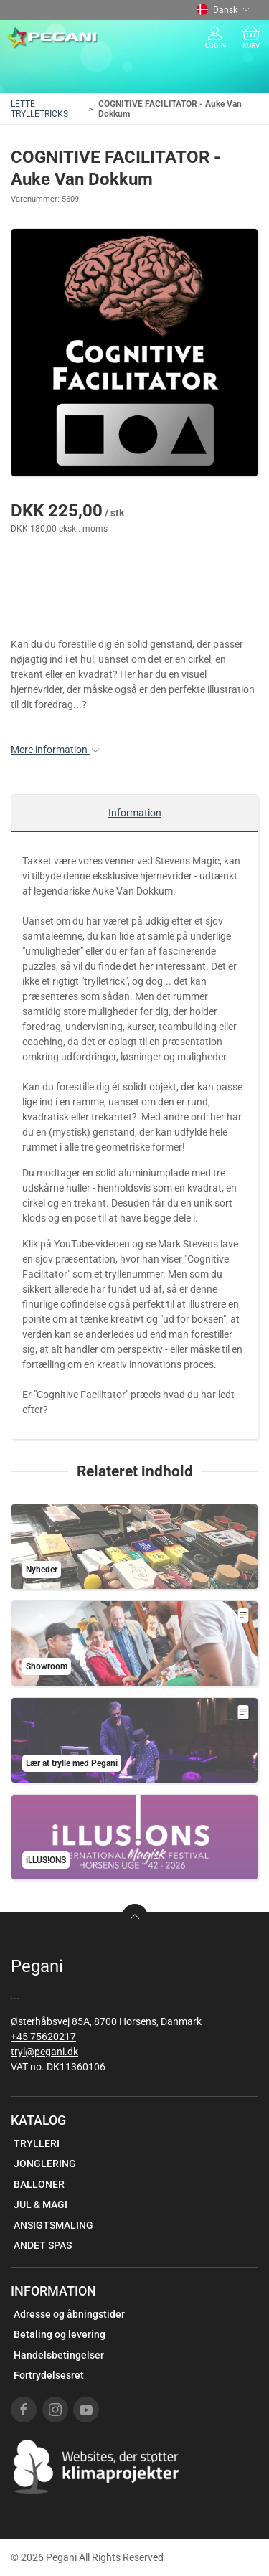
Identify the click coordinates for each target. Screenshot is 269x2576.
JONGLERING (45, 2163)
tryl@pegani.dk (44, 2051)
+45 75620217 (43, 2036)
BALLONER (39, 2184)
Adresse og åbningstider (69, 2314)
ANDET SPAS (43, 2245)
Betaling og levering (59, 2334)
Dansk (223, 10)
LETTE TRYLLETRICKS (39, 109)
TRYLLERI (37, 2143)
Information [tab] (134, 812)
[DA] (52, 38)
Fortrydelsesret (49, 2375)
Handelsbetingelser (59, 2355)
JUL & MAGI (40, 2204)
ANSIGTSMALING (53, 2225)
